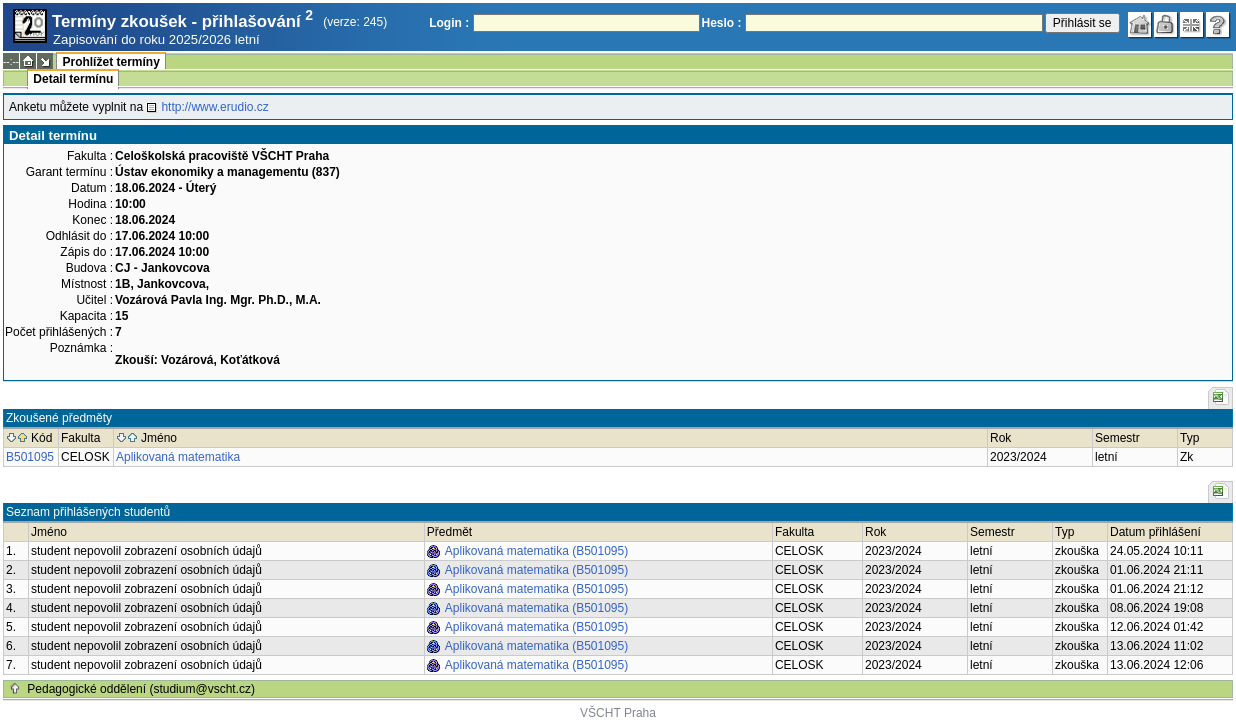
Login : (449, 23)
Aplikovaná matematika (178, 457)
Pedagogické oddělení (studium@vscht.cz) (141, 689)
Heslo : (722, 23)
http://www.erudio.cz (214, 107)
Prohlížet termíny (110, 62)
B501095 (30, 457)
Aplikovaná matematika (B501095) (536, 551)
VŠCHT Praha (618, 713)
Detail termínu (73, 79)
